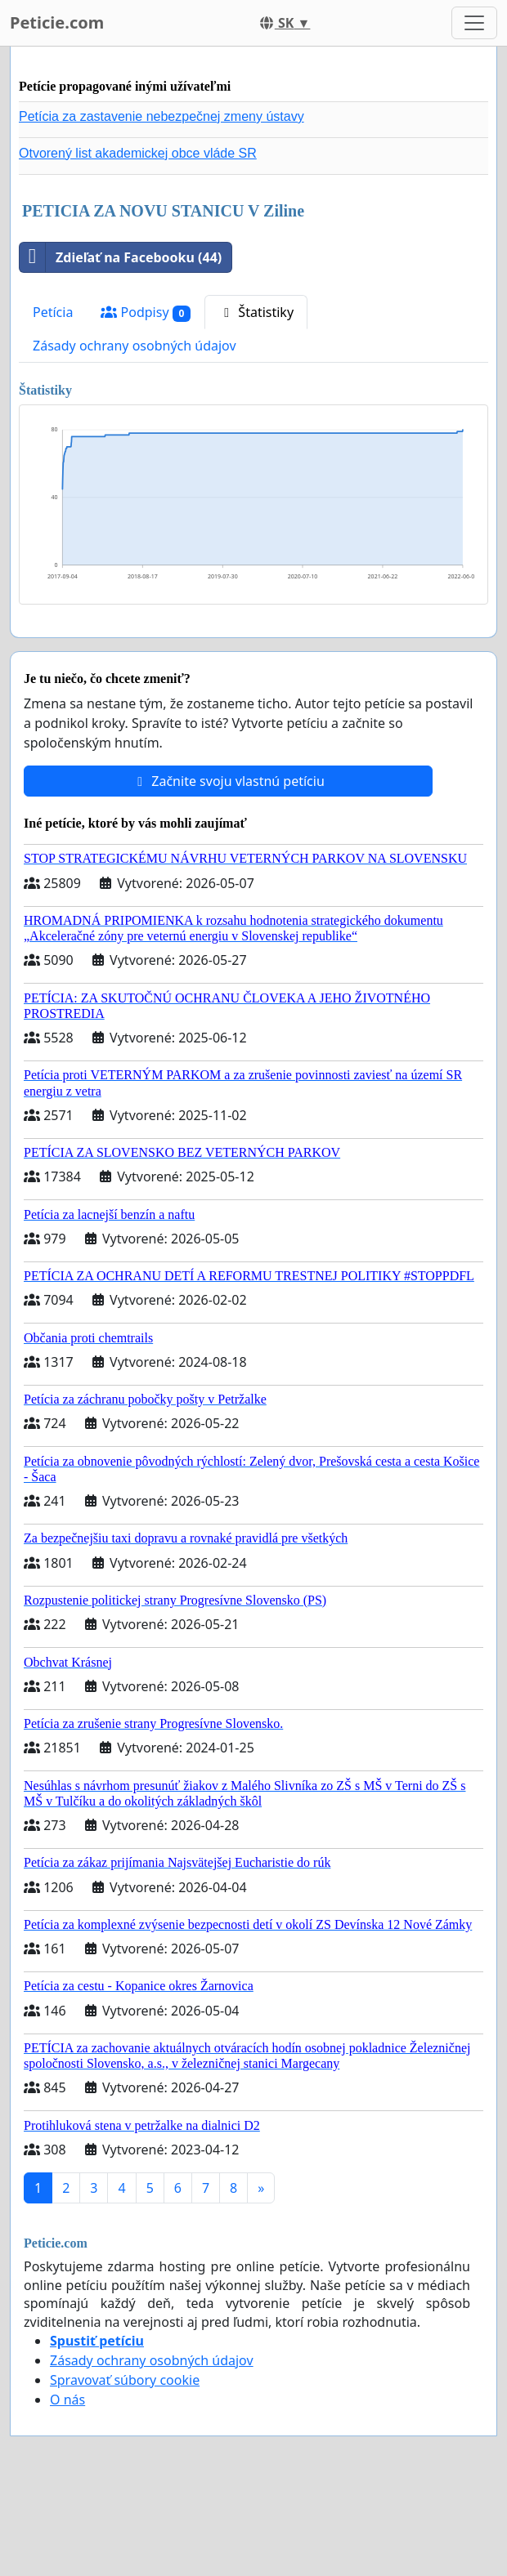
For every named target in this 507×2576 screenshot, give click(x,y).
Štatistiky (256, 312)
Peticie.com (57, 22)
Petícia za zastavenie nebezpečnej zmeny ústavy (161, 116)
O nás (67, 2400)
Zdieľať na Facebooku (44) (121, 257)
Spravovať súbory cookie (125, 2380)
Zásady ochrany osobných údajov (134, 346)
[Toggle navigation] (474, 23)
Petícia (53, 312)
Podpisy (146, 312)
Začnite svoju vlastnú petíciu (228, 781)
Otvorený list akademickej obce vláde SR (138, 153)
